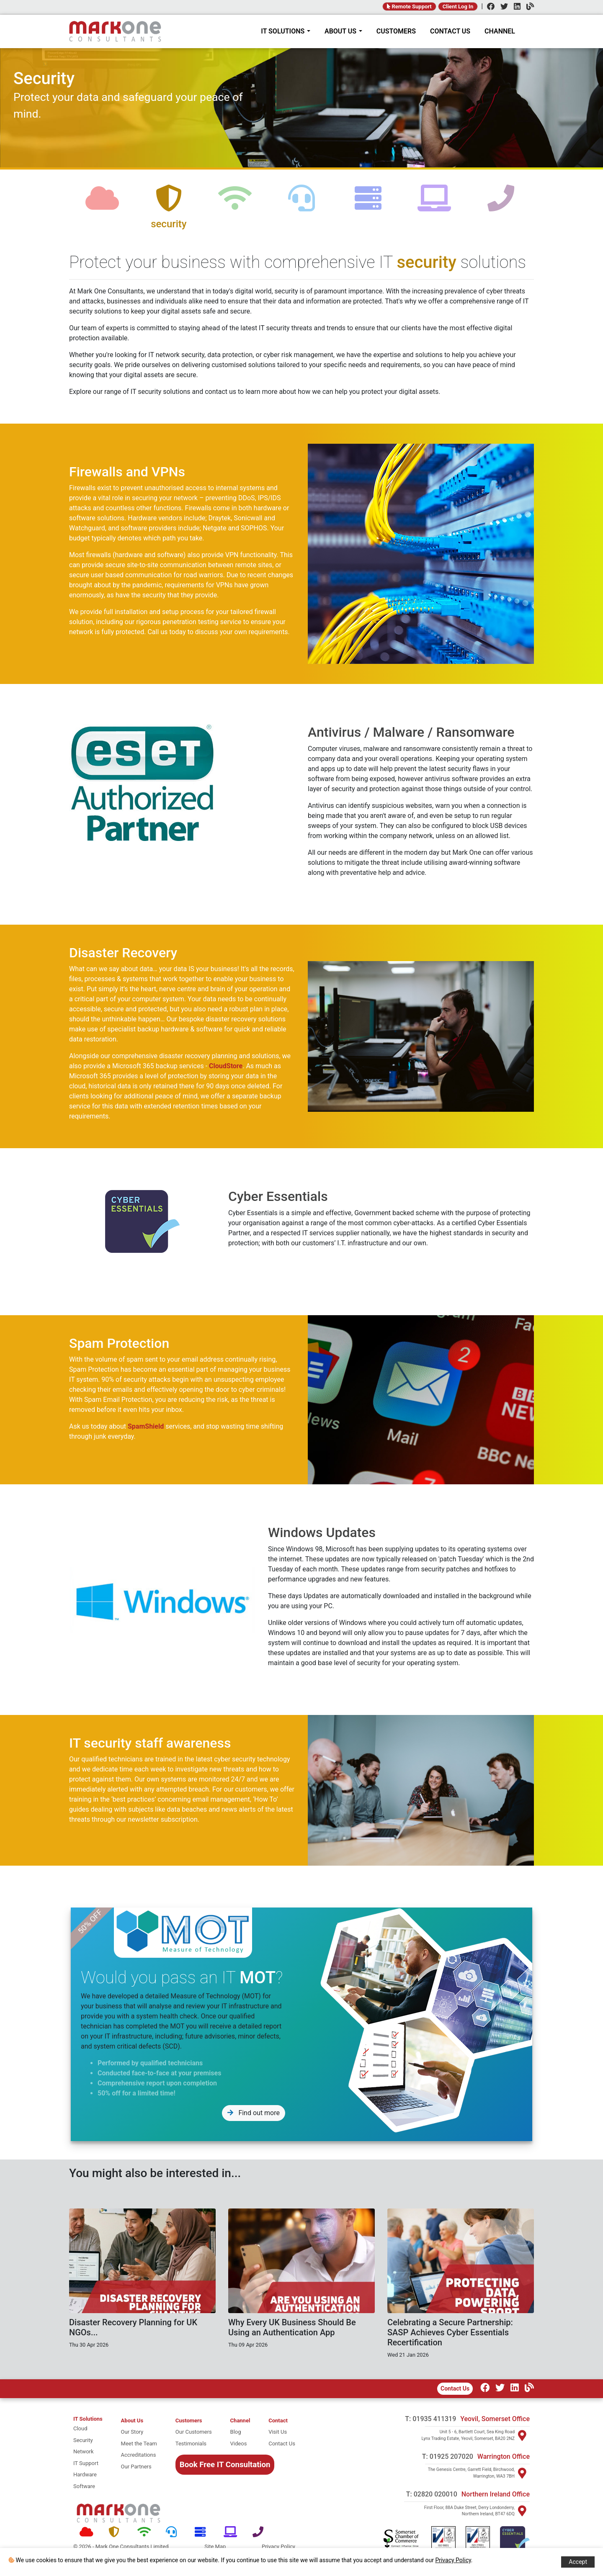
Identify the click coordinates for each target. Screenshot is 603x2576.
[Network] (145, 2532)
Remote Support (409, 6)
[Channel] (528, 7)
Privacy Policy (453, 2560)
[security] (169, 205)
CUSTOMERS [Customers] (396, 31)
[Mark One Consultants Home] (118, 2513)
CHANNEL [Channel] (499, 31)
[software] (434, 205)
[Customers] (193, 2421)
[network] (235, 205)
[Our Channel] (527, 2389)
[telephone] (500, 205)
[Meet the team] (139, 2444)
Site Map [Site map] (215, 2546)
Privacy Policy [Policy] (278, 2546)
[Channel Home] (240, 2421)
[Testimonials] (193, 2444)
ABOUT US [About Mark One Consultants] (343, 31)
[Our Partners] (139, 2467)
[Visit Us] (281, 2432)
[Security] (116, 2532)
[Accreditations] (139, 2455)
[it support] (88, 2463)
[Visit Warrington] (522, 2473)
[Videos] (240, 2444)
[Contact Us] (281, 2444)
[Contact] (281, 2421)
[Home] (115, 31)
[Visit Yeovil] (522, 2435)
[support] (301, 205)
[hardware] (368, 205)
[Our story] (139, 2432)
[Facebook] (489, 7)
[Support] (174, 2532)
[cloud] (102, 205)
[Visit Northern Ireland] (522, 2510)
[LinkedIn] (515, 7)
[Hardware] (202, 2532)
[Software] (231, 2532)
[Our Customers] (193, 2432)
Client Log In (458, 6)
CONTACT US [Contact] (450, 31)
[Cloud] (87, 2532)
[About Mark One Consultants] (139, 2421)
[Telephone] (260, 2532)
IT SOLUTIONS (285, 31)
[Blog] (240, 2432)
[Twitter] (502, 7)
